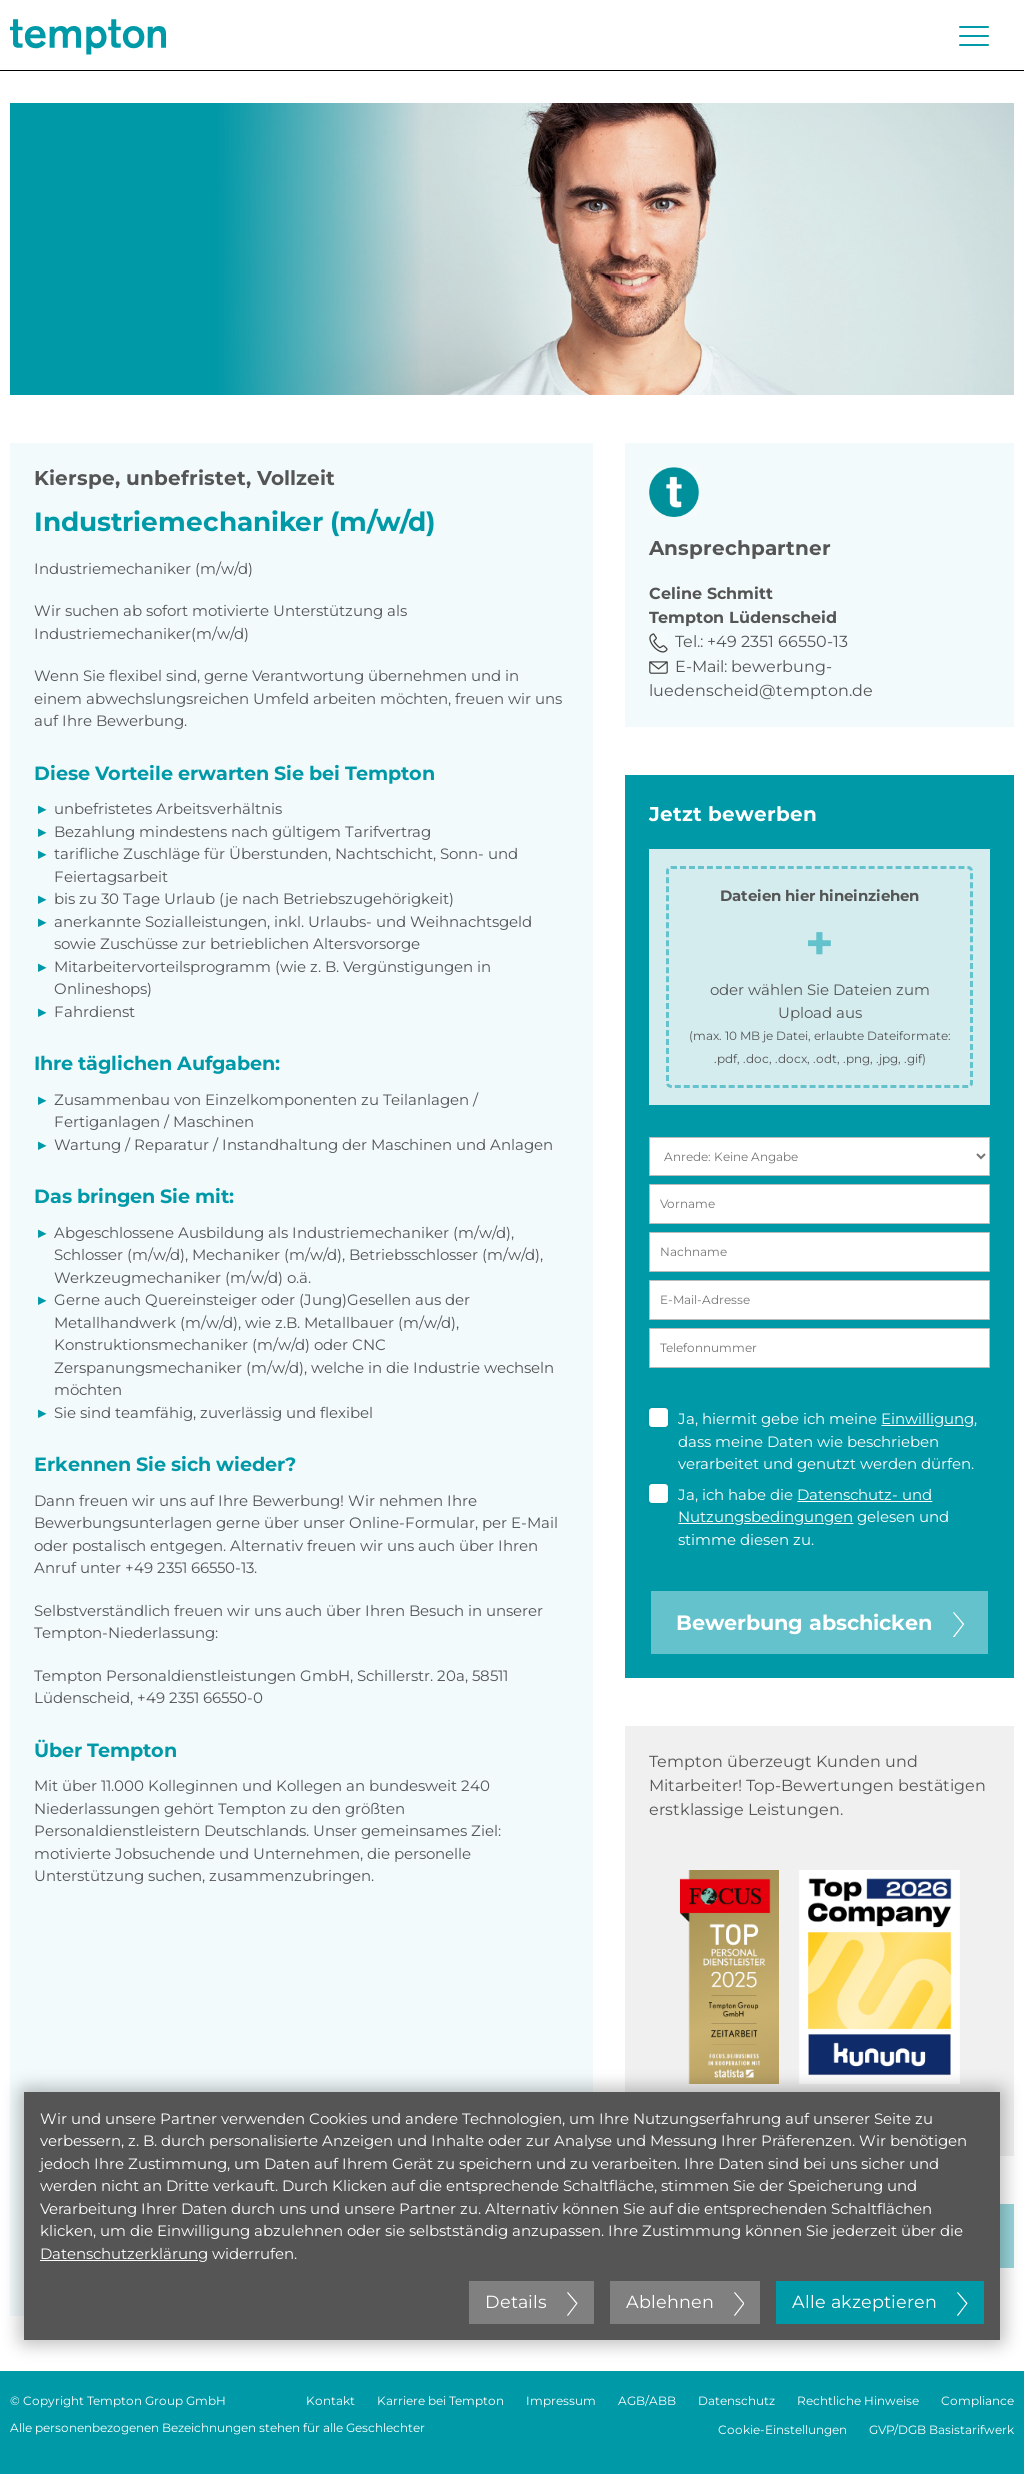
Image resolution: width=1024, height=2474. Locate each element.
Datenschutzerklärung (124, 2253)
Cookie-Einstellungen (782, 2429)
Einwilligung (927, 1418)
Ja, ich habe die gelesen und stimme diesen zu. (799, 1516)
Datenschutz (736, 2400)
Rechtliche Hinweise (858, 2400)
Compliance (977, 2400)
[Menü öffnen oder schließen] (974, 36)
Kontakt (330, 2400)
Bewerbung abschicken (820, 1622)
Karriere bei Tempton (440, 2400)
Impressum (561, 2400)
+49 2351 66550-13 (777, 641)
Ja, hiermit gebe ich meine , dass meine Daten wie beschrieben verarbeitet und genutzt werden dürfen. (813, 1440)
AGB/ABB (647, 2400)
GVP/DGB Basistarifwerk (941, 2429)
